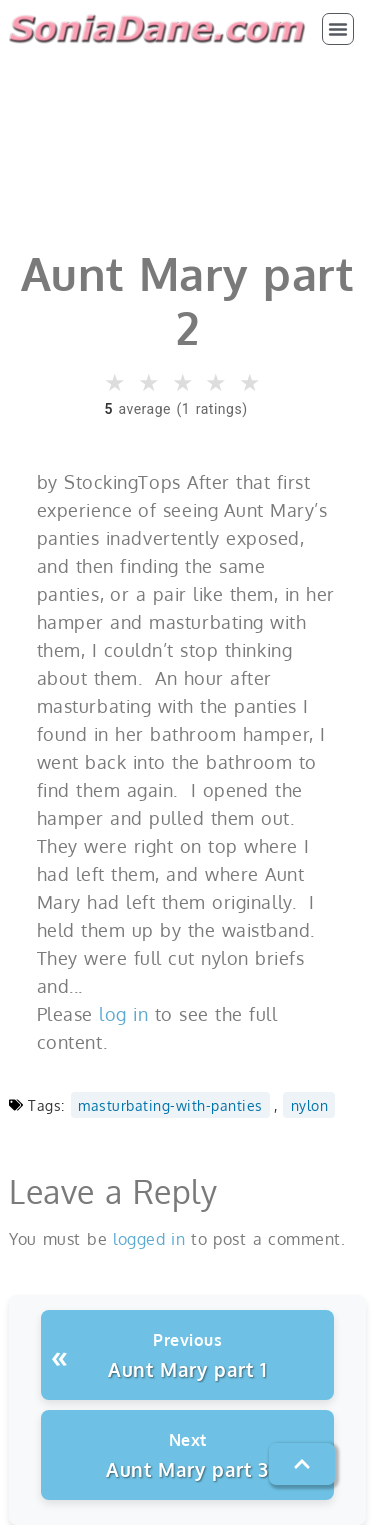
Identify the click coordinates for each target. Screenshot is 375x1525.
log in (123, 1014)
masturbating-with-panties (170, 1105)
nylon (310, 1105)
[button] (338, 29)
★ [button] (116, 383)
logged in (149, 1239)
